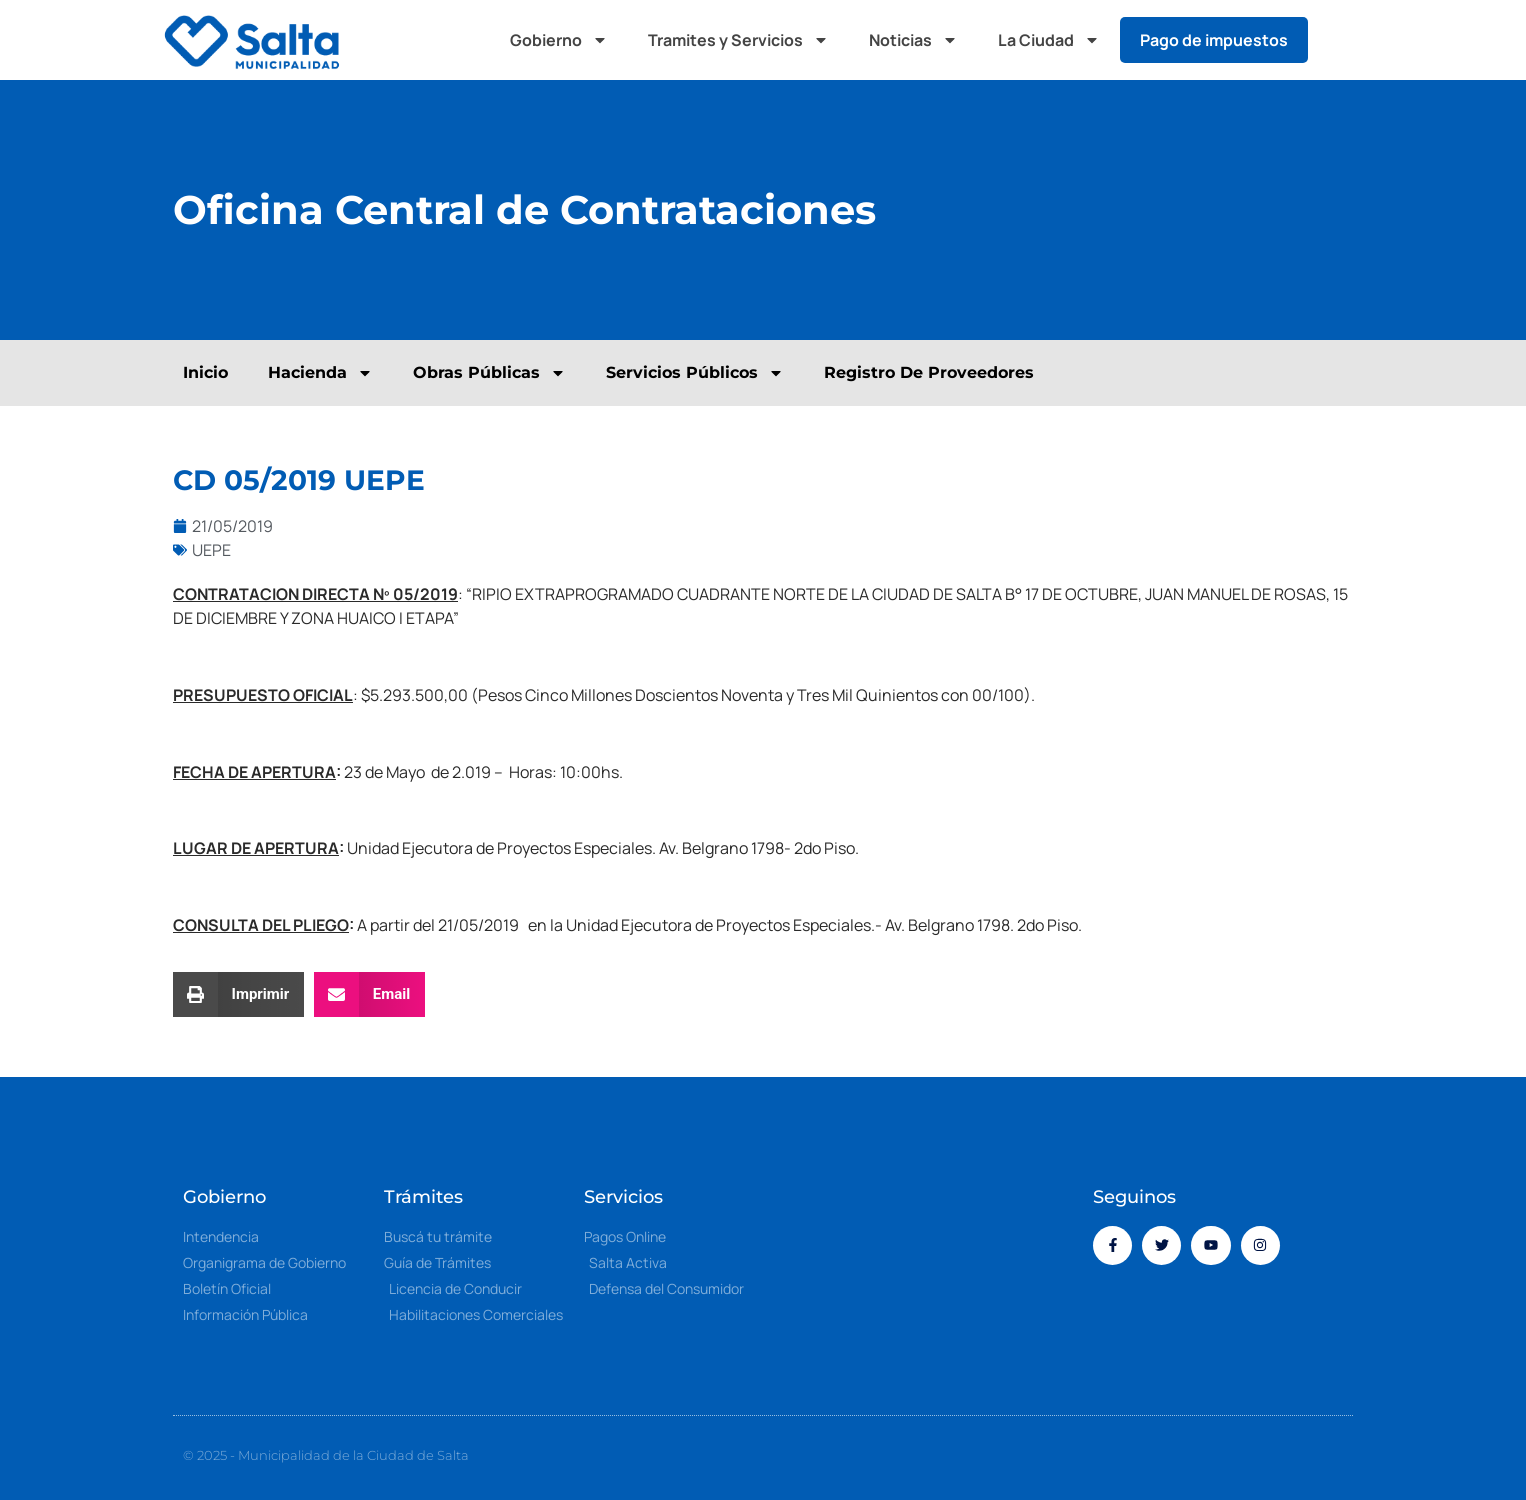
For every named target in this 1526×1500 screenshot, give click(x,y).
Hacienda (320, 373)
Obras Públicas (489, 373)
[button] (1343, 40)
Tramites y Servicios (738, 40)
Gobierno (559, 40)
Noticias (913, 40)
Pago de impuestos (1214, 40)
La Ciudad (1049, 40)
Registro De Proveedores (929, 372)
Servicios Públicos (695, 373)
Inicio (205, 372)
